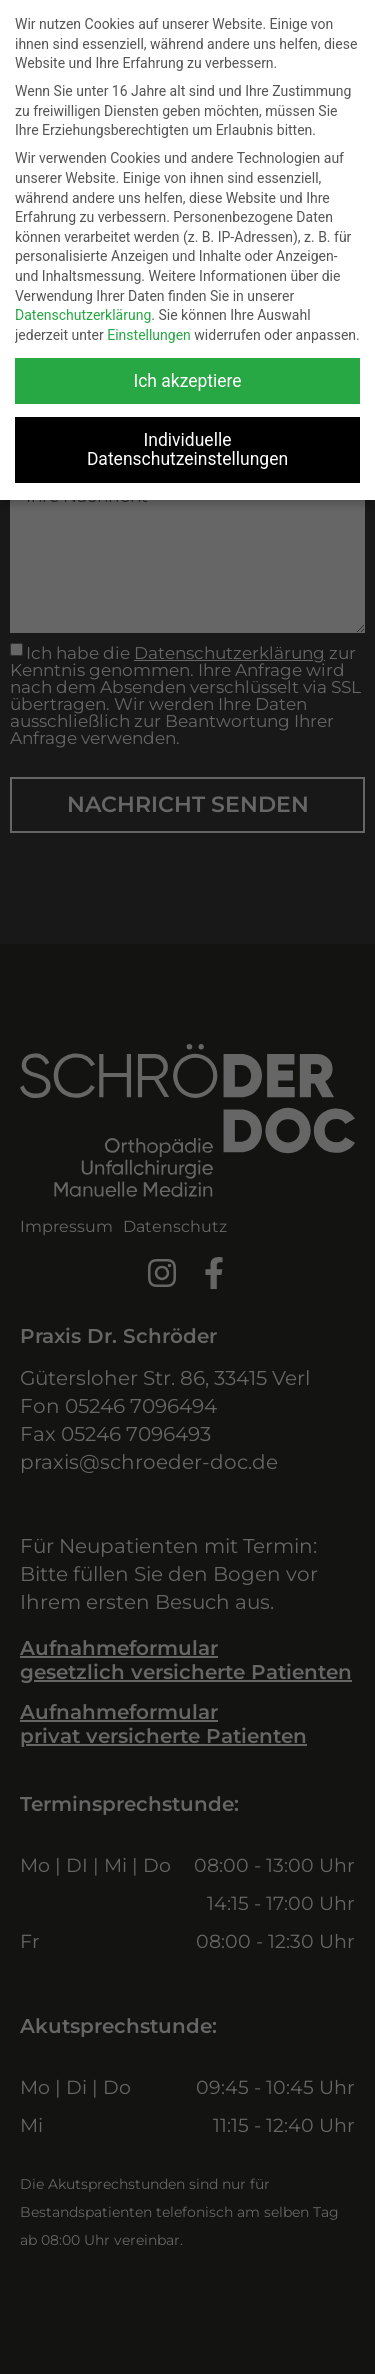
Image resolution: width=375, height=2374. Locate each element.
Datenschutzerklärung (83, 315)
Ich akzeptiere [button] (187, 381)
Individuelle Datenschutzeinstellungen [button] (187, 450)
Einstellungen (149, 335)
